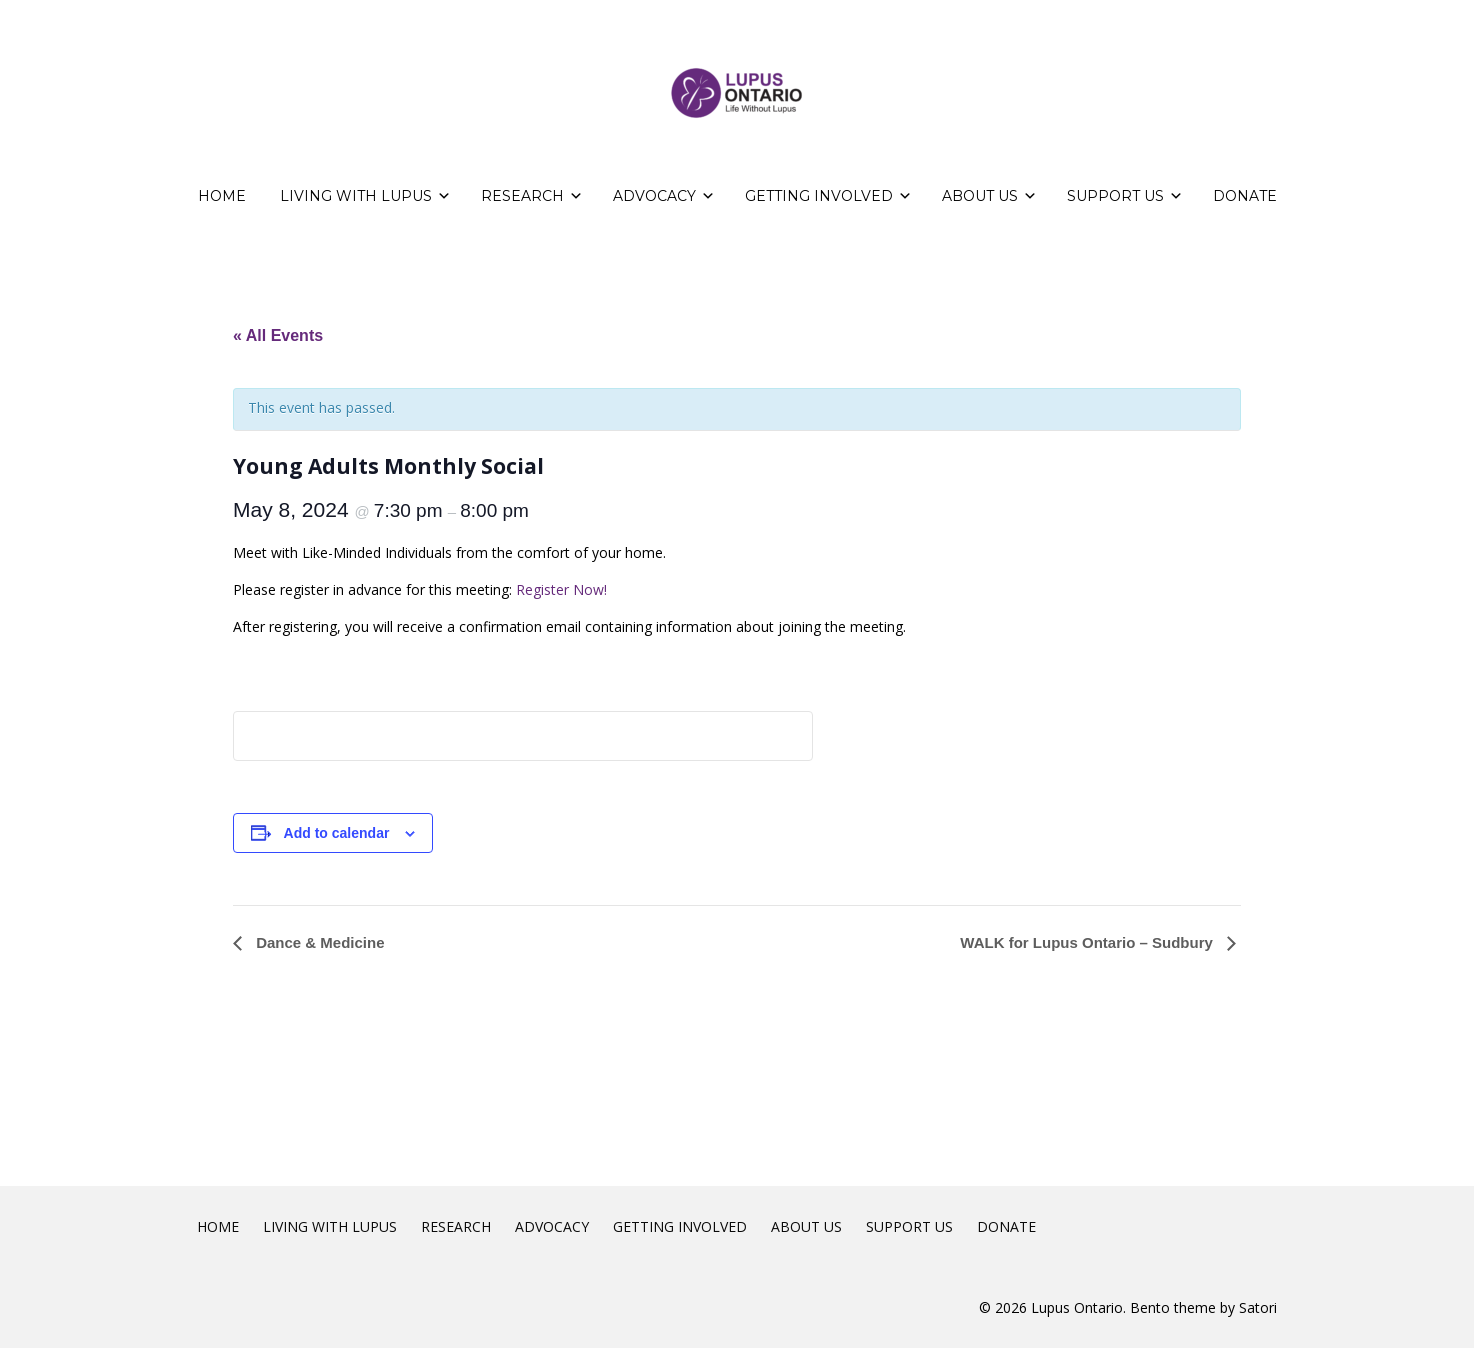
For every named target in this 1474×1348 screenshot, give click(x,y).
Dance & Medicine (318, 942)
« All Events (278, 335)
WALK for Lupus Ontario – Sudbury (1088, 942)
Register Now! (561, 589)
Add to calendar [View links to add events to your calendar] (337, 833)
